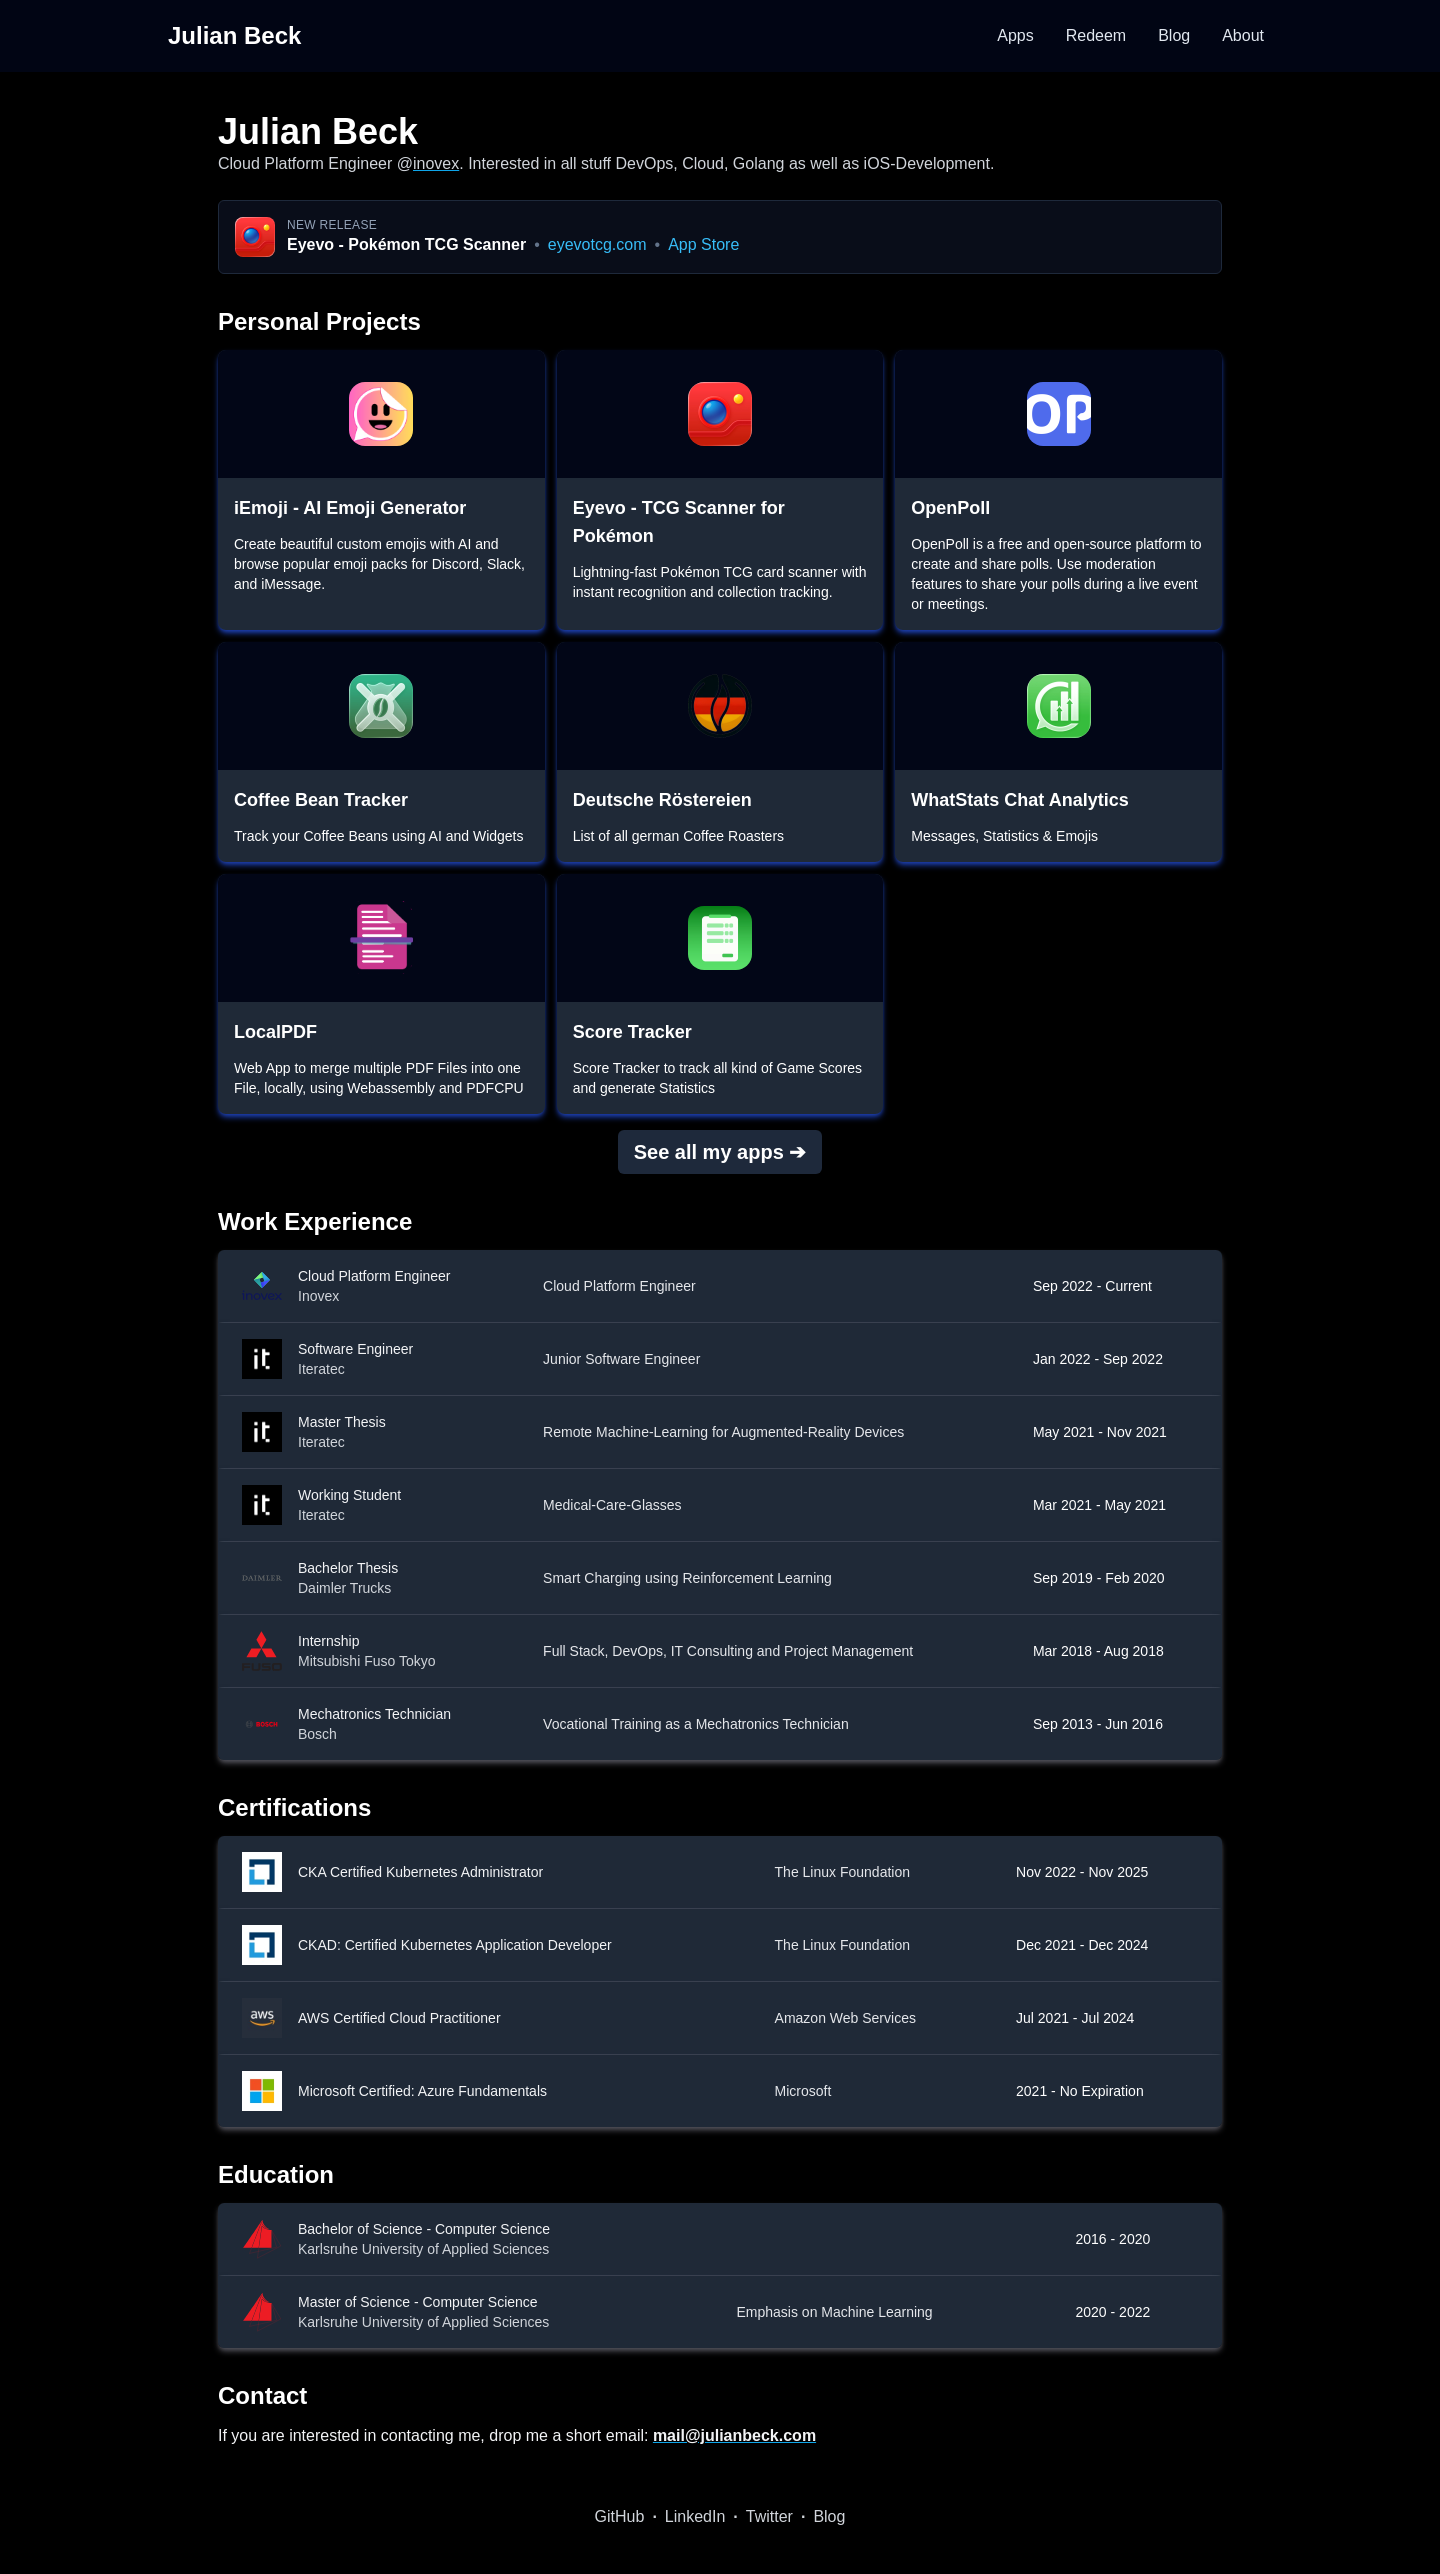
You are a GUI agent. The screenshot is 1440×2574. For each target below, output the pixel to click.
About (1243, 35)
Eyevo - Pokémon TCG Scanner (406, 244)
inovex (436, 163)
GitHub (620, 2516)
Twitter (769, 2516)
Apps (1015, 35)
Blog (1174, 35)
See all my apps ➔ (720, 1152)
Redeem (1096, 35)
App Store (703, 244)
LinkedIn (695, 2516)
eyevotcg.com (597, 244)
